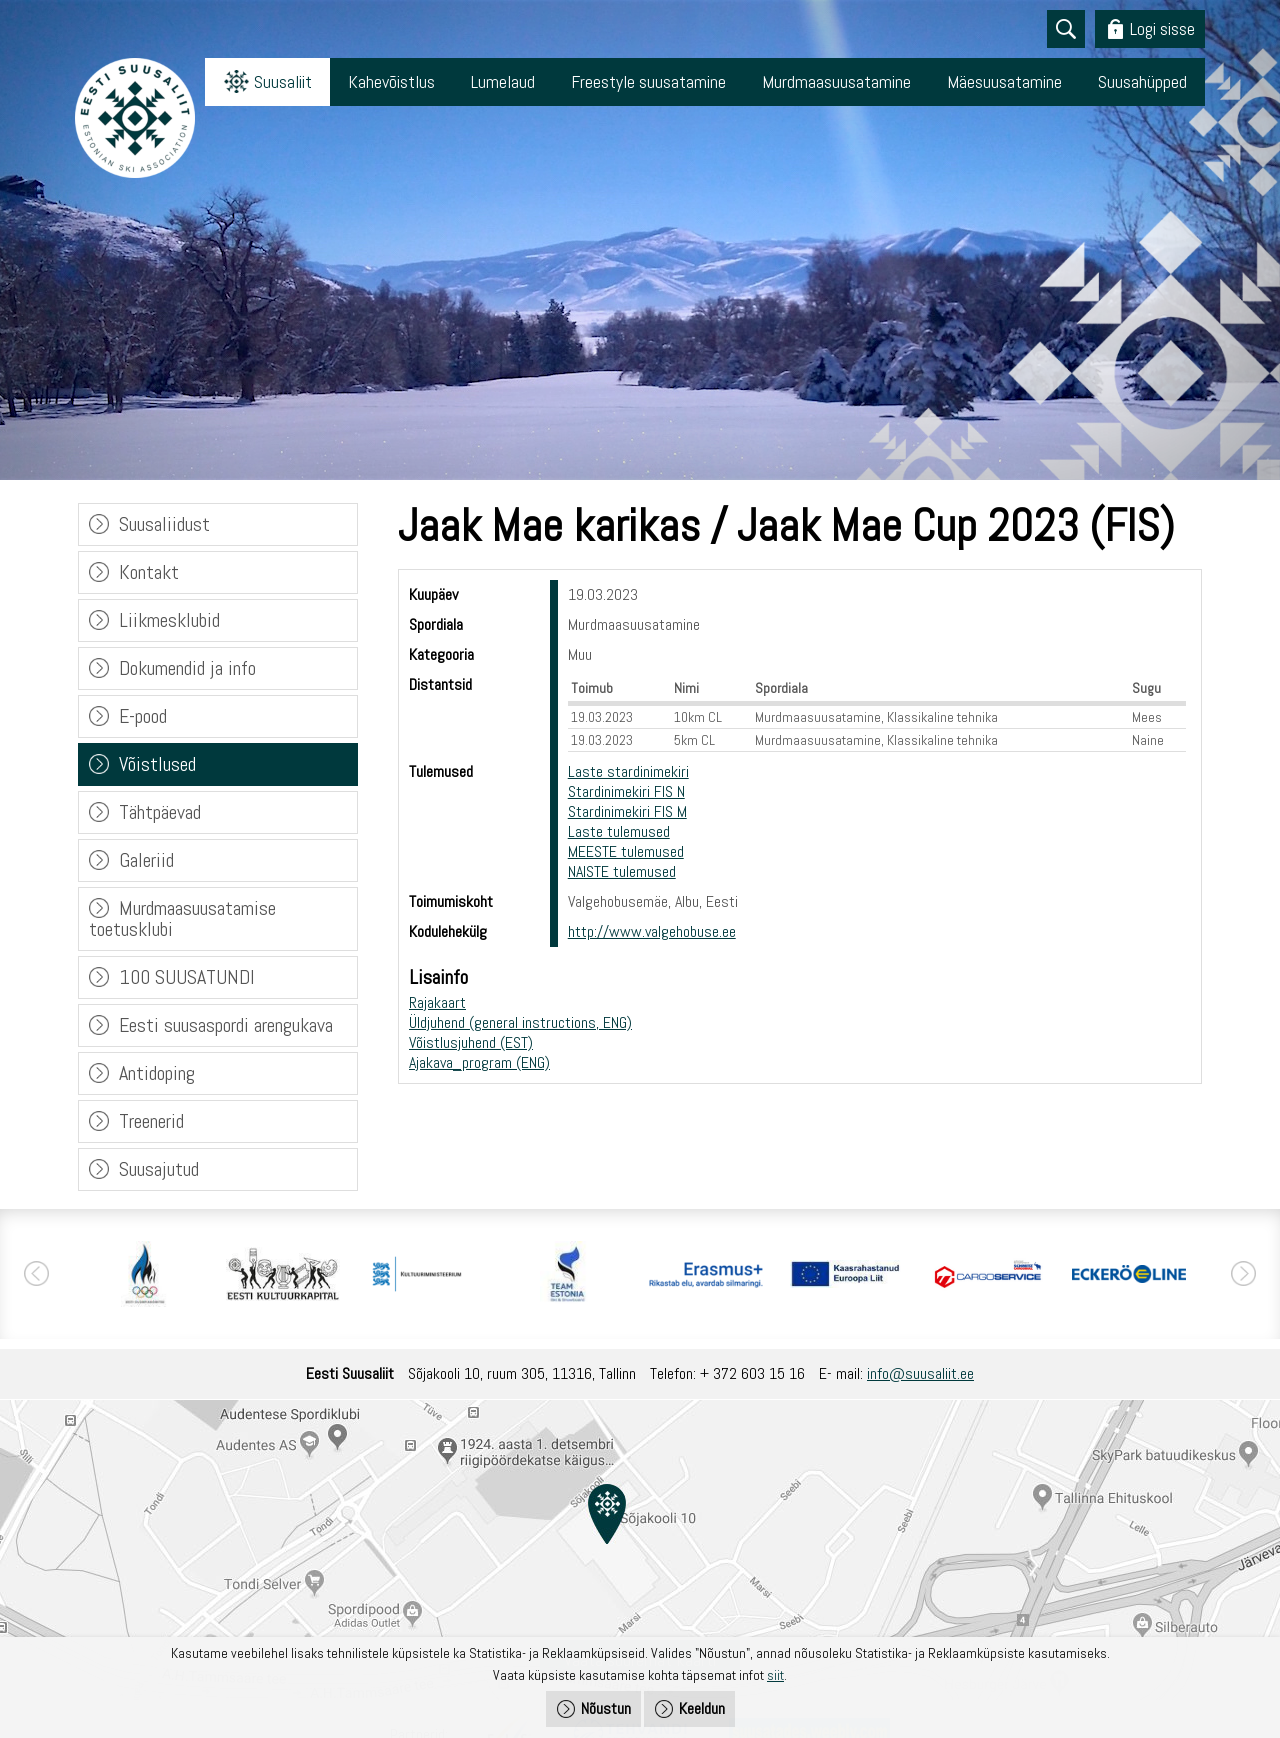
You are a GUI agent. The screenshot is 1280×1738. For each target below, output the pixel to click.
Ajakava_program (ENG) (479, 1062)
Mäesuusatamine (1004, 81)
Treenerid (151, 1121)
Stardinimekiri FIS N (626, 791)
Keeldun (702, 1708)
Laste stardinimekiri (628, 771)
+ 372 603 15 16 (752, 1373)
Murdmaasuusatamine (836, 81)
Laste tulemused (619, 831)
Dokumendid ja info (187, 668)
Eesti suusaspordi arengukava (226, 1025)
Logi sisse (1162, 28)
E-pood (143, 716)
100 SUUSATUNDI (187, 977)
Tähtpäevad (160, 812)
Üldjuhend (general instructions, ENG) (520, 1022)
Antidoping (157, 1073)
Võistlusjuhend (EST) (471, 1042)
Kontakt (149, 572)
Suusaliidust (164, 524)
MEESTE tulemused (626, 851)
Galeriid (146, 860)
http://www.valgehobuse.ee (652, 931)
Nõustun (606, 1708)
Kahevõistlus (391, 81)
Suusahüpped (1142, 81)
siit (775, 1675)
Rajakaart (437, 1002)
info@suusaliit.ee (920, 1373)
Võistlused (157, 764)
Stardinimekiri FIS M (627, 811)
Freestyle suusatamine (648, 81)
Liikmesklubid (169, 620)
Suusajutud (159, 1169)
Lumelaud (503, 81)
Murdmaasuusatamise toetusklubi (182, 918)
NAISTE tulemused (622, 871)
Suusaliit (283, 81)
